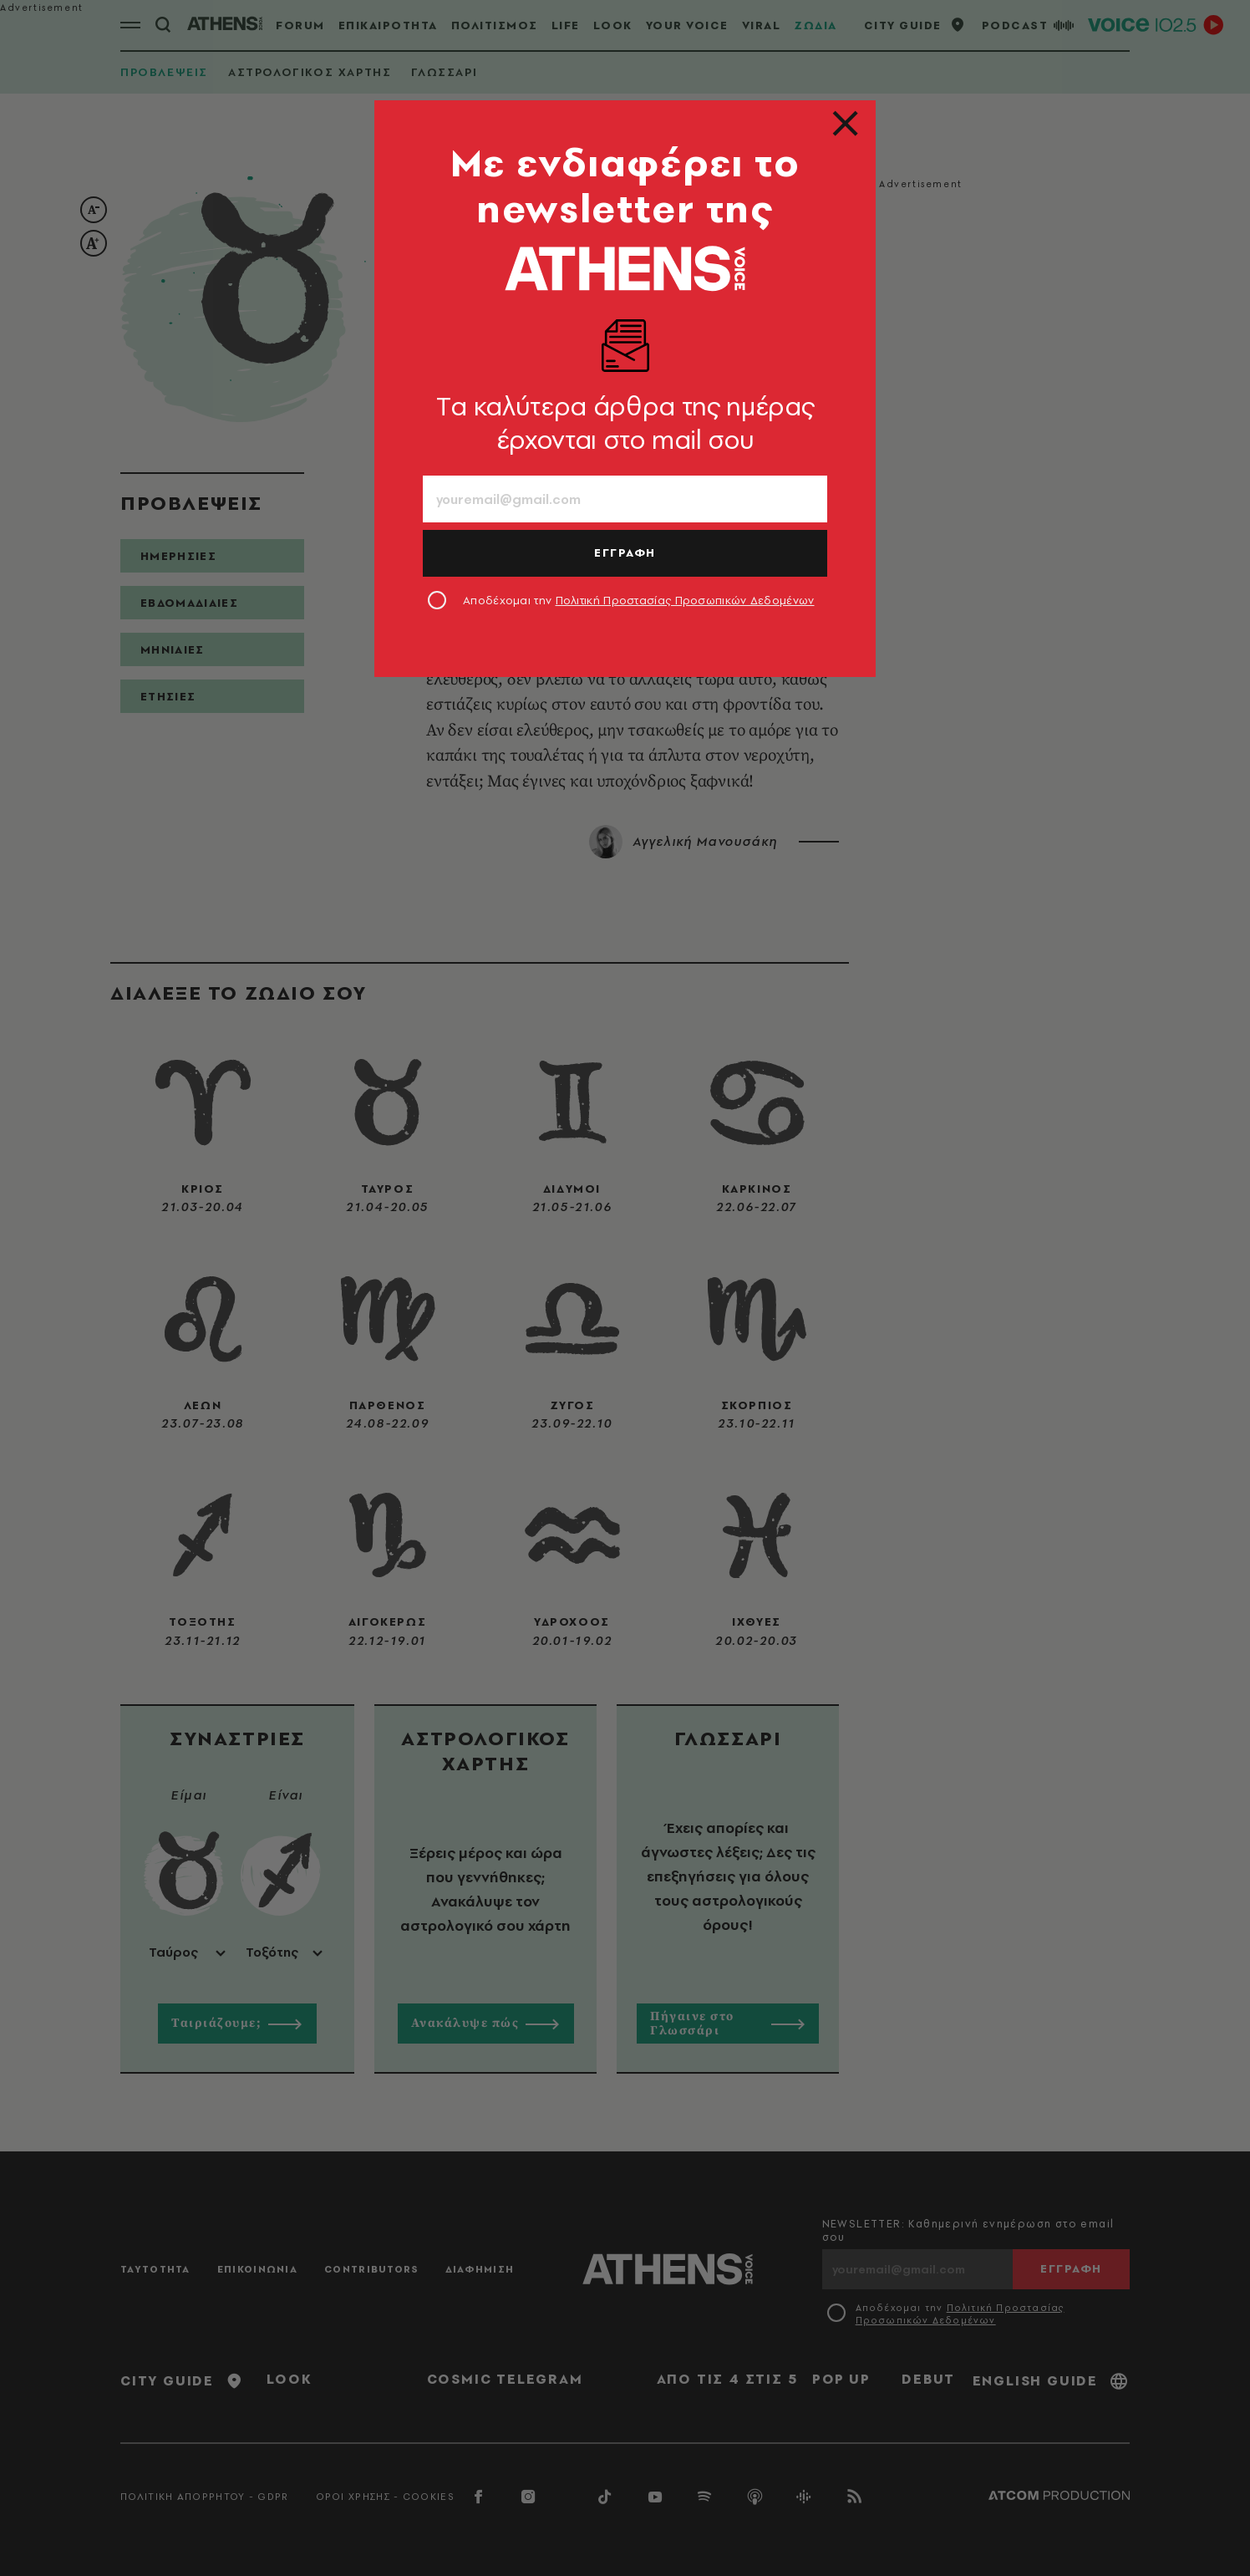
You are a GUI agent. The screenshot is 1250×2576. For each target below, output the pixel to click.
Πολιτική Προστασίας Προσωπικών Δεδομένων (685, 600)
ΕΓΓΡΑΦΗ (625, 552)
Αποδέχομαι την (639, 600)
